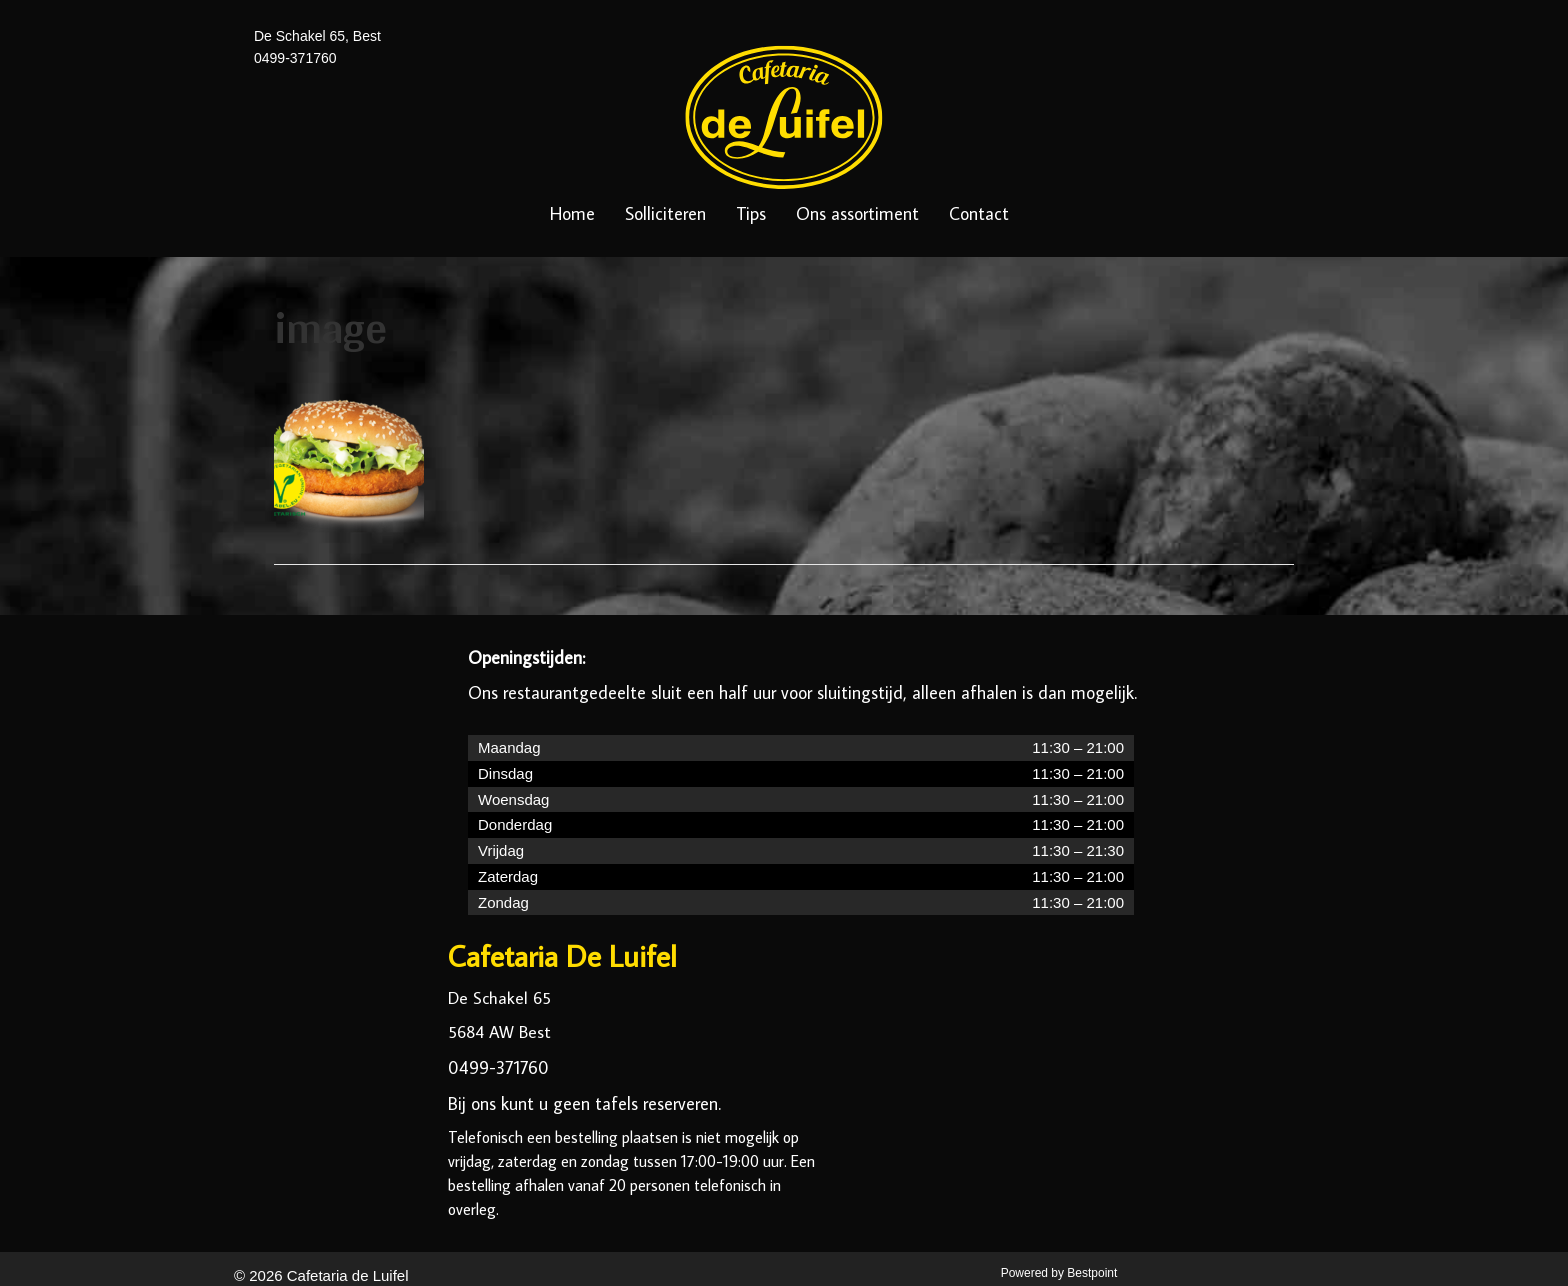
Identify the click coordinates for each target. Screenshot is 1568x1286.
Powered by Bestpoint (1059, 1273)
